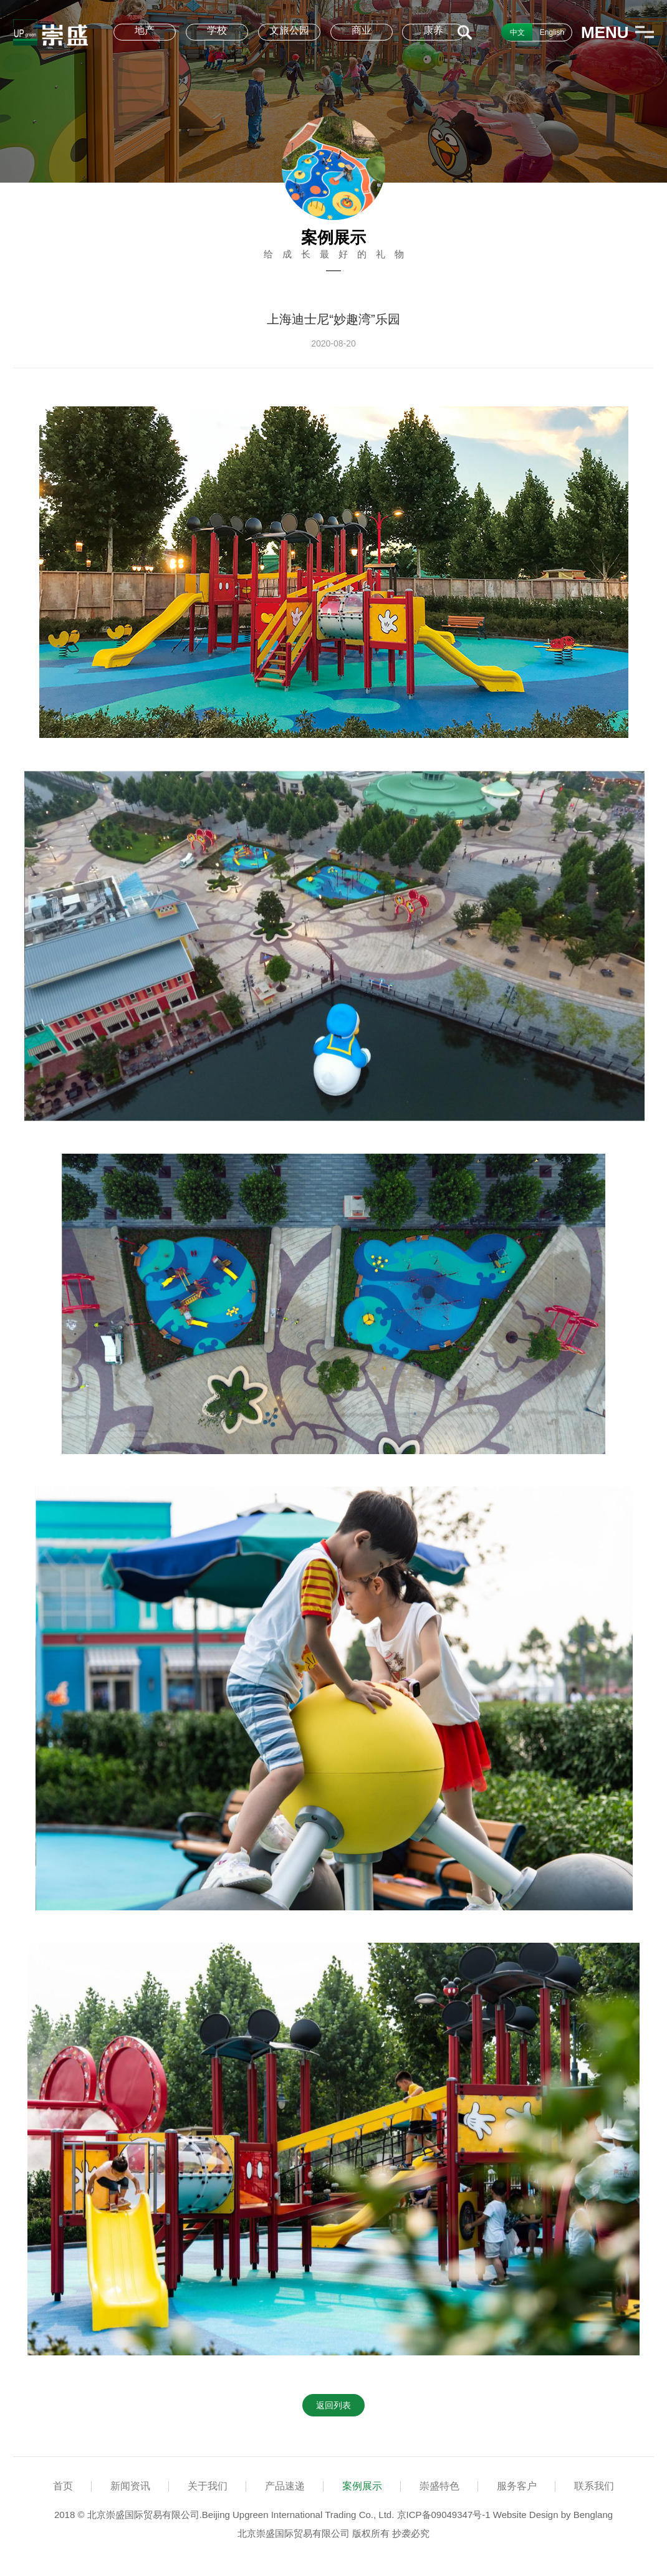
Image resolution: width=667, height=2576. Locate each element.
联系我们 (594, 2486)
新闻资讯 (130, 2486)
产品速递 (285, 2486)
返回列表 (333, 2405)
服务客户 (517, 2486)
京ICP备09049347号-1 (444, 2514)
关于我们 (208, 2486)
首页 (63, 2486)
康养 (433, 30)
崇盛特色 (439, 2486)
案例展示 (362, 2486)
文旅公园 (289, 30)
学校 (217, 30)
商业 (362, 30)
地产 (145, 30)
